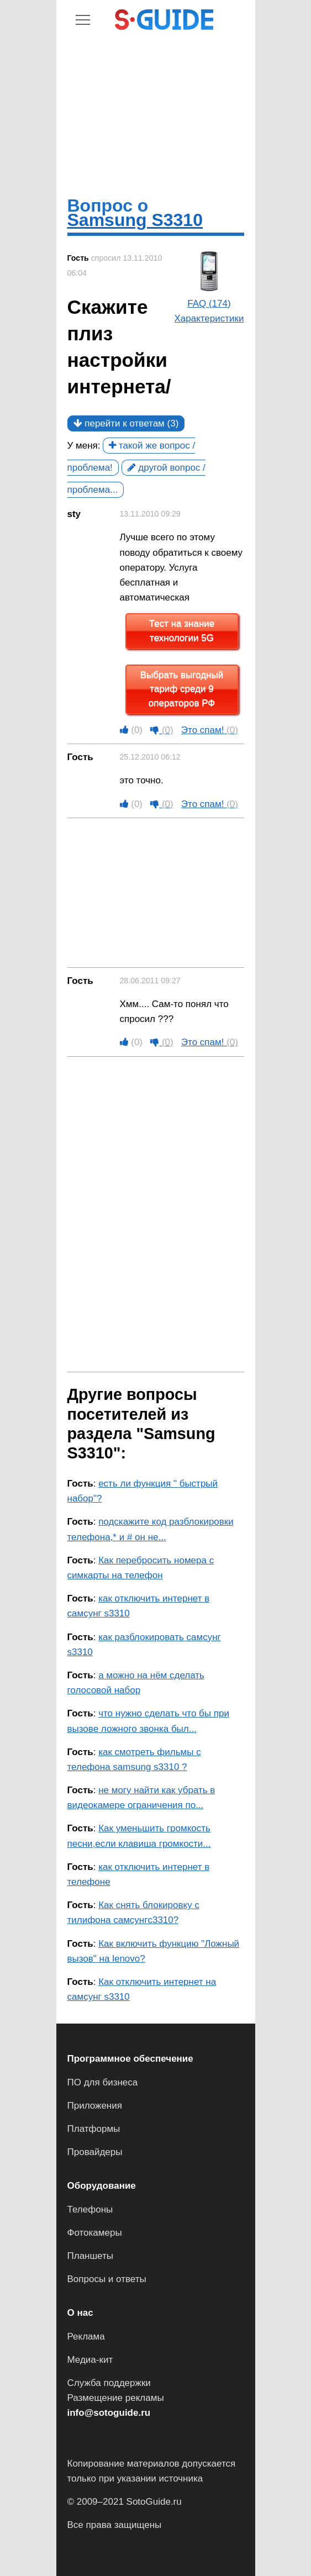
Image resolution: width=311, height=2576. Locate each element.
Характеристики (209, 318)
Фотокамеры (94, 2232)
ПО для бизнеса (102, 2082)
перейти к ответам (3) (126, 423)
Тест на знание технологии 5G (181, 631)
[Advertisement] (155, 113)
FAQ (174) (208, 303)
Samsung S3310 (135, 220)
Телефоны (90, 2209)
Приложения (94, 2105)
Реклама (86, 2336)
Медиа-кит (90, 2359)
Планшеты (90, 2256)
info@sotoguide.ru (109, 2413)
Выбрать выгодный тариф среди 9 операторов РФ (181, 689)
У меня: (84, 445)
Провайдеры (95, 2152)
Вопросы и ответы (106, 2279)
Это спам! (209, 730)
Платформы (93, 2129)
